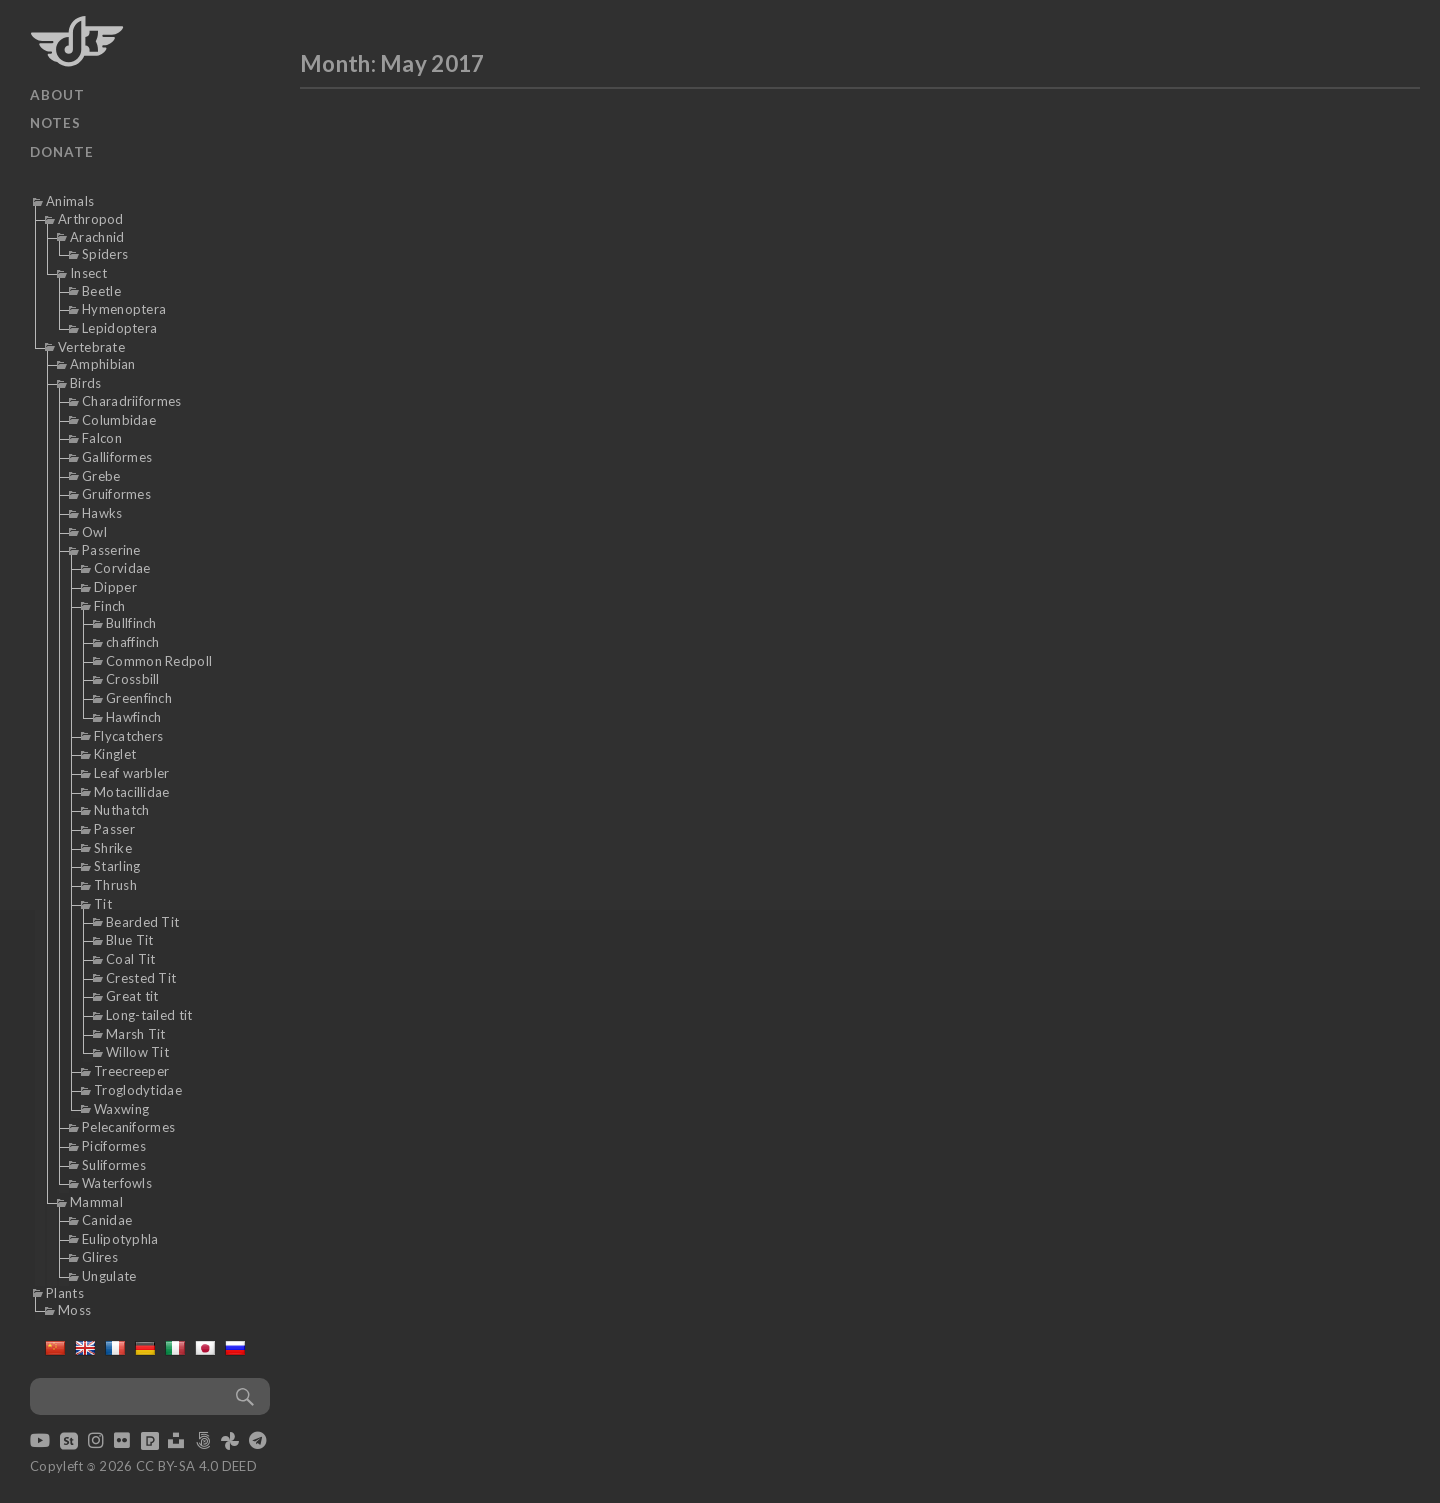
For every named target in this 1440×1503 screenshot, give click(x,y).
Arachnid (97, 237)
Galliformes (117, 457)
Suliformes (114, 1165)
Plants (65, 1293)
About (57, 95)
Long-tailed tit (149, 1015)
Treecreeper (131, 1071)
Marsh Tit (136, 1034)
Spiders (105, 254)
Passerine (111, 550)
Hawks (102, 513)
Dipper (115, 587)
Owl (94, 532)
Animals (70, 201)
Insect (88, 273)
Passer (114, 829)
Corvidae (122, 568)
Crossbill (133, 679)
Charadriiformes (132, 401)
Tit (103, 904)
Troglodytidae (138, 1090)
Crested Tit (141, 978)
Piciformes (114, 1146)
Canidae (107, 1220)
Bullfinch (131, 623)
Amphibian (103, 364)
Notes (55, 123)
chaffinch (133, 642)
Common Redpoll (159, 661)
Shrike (113, 848)
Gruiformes (116, 494)
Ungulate (109, 1276)
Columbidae (119, 420)
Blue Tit (129, 940)
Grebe (101, 476)
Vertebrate (91, 347)
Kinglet (115, 754)
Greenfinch (139, 698)
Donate (62, 152)
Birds (86, 383)
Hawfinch (133, 717)
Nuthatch (121, 810)
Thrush (115, 885)
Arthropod (91, 219)
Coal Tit (130, 959)
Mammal (96, 1202)
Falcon (102, 438)
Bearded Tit (142, 922)
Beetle (101, 291)
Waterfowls (117, 1183)
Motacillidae (132, 792)
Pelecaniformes (128, 1127)
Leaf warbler (132, 773)
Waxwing (121, 1109)
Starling (117, 866)
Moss (74, 1310)
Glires (100, 1257)
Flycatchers (128, 736)
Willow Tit (137, 1052)
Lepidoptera (119, 328)
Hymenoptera (124, 309)
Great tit (132, 996)
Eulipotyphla (120, 1239)
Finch (110, 606)
